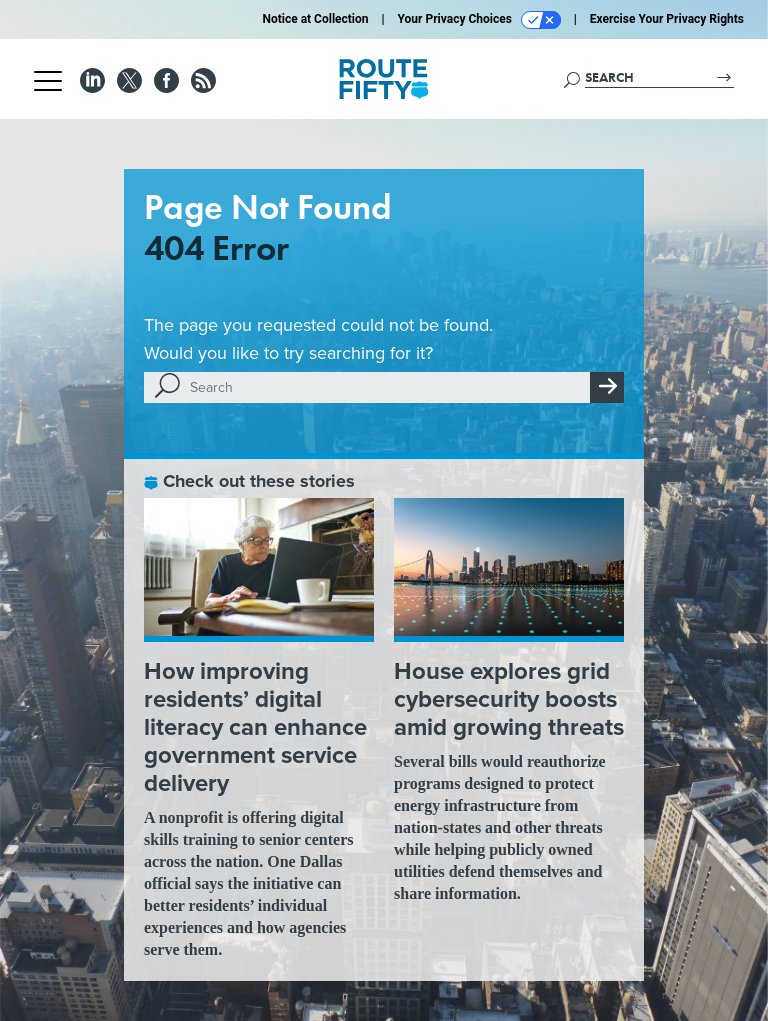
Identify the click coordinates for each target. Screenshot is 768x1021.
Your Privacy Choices (479, 20)
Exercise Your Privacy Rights (667, 19)
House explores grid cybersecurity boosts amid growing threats (509, 698)
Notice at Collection (315, 19)
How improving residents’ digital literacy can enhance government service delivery (255, 726)
